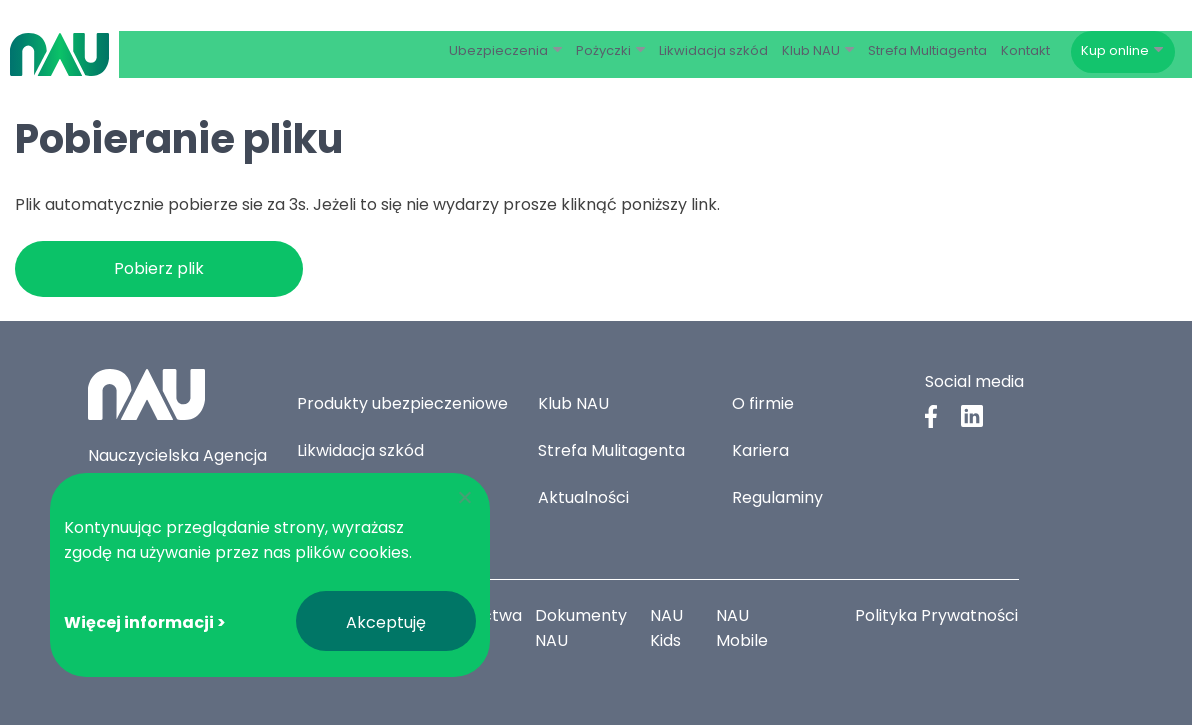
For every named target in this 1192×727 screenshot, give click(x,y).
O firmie (763, 405)
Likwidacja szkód (360, 452)
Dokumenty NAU (585, 630)
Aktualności (583, 499)
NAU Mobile (743, 630)
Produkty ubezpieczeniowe (402, 405)
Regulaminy (777, 499)
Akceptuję (386, 622)
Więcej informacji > (145, 622)
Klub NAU (573, 405)
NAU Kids (667, 630)
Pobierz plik (159, 270)
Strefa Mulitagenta (611, 452)
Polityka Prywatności (936, 617)
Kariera (760, 452)
